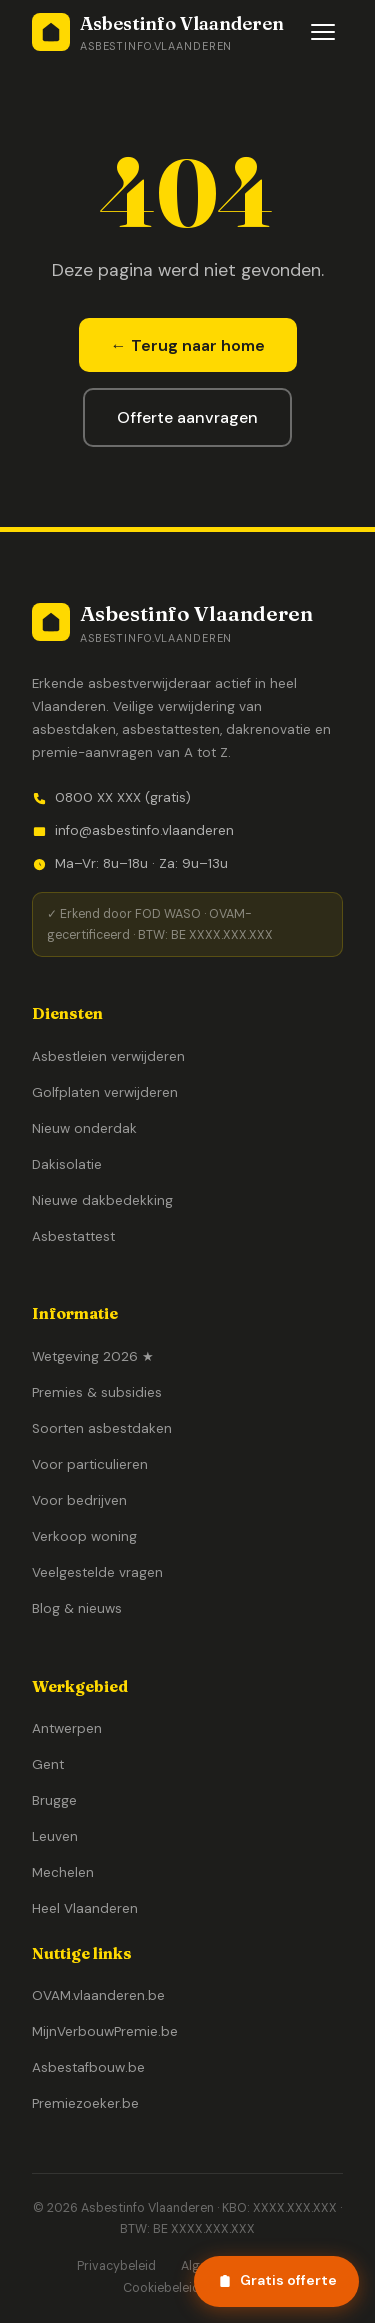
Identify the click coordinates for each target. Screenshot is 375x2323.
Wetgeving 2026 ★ (93, 1356)
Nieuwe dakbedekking (102, 1200)
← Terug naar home (188, 345)
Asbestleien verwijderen (108, 1056)
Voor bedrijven (79, 1500)
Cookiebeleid (161, 2288)
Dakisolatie (67, 1164)
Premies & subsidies (97, 1392)
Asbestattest (73, 1236)
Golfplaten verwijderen (105, 1092)
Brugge (54, 1800)
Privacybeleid (116, 2266)
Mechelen (63, 1872)
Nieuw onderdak (84, 1128)
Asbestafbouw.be (88, 2067)
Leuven (55, 1836)
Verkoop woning (84, 1536)
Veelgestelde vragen (97, 1572)
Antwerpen (67, 1728)
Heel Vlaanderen (85, 1908)
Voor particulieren (90, 1464)
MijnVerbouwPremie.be (105, 2031)
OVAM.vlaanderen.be (98, 1995)
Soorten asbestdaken (102, 1428)
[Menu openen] (323, 32)
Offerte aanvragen (187, 417)
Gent (48, 1764)
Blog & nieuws (77, 1608)
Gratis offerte (277, 2280)
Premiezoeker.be (85, 2103)
